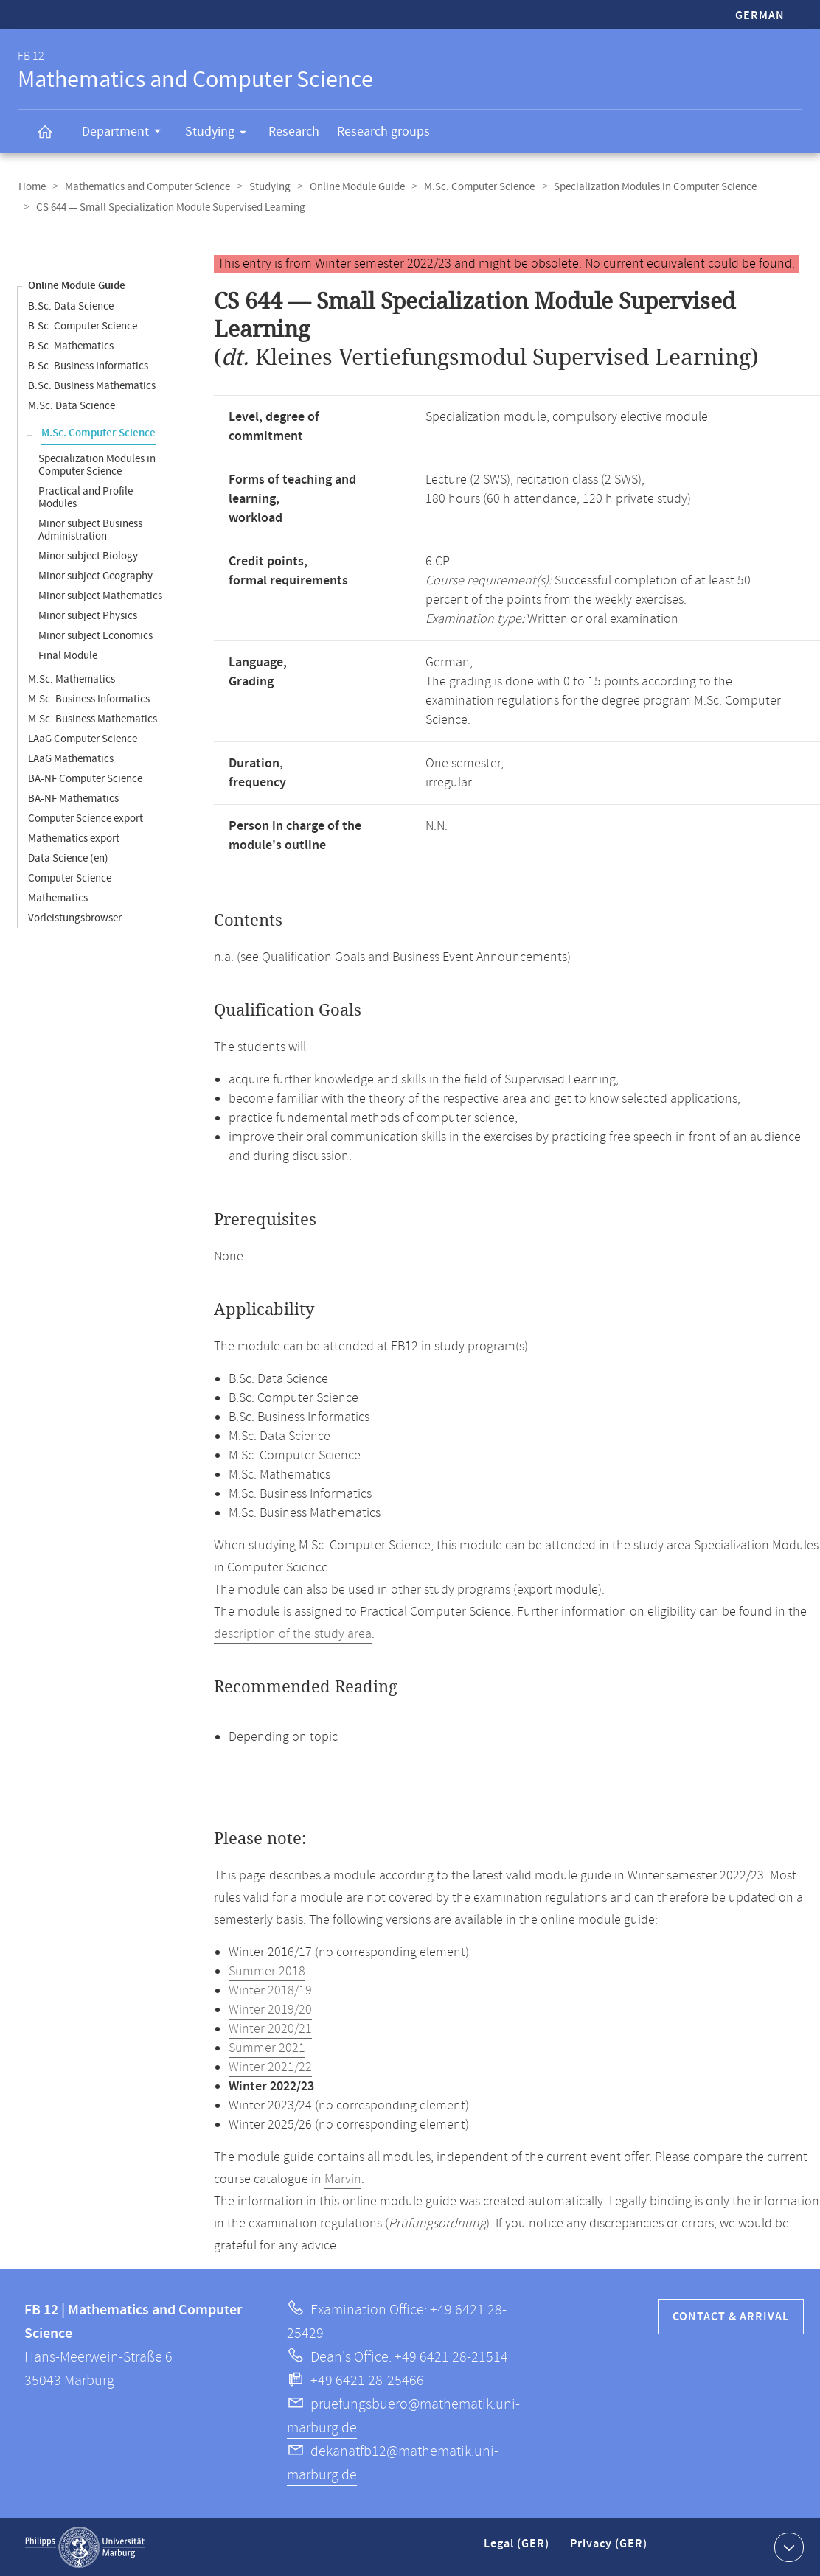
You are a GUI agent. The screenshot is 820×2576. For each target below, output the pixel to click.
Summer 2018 (267, 1971)
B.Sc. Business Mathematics (92, 385)
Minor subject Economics (95, 635)
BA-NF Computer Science (85, 778)
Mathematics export (73, 838)
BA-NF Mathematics (73, 798)
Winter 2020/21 (270, 2028)
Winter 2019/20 (270, 2009)
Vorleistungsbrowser (75, 917)
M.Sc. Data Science (71, 405)
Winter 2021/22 (270, 2067)
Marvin (342, 2179)
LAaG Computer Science (82, 738)
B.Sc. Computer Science (82, 325)
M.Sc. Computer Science (472, 187)
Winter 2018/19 (270, 1990)
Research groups (383, 131)
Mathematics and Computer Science (145, 187)
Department (126, 133)
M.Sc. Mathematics (71, 678)
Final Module (67, 655)
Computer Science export (85, 818)
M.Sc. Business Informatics (89, 698)
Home (31, 187)
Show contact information (787, 2546)
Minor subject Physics (87, 615)
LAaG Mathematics (71, 758)
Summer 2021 (267, 2047)
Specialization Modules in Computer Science (647, 187)
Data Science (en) (68, 858)
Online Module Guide (352, 187)
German (760, 16)
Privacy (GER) (610, 2549)
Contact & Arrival (731, 2316)
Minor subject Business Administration (90, 529)
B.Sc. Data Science (71, 306)
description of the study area (293, 1633)
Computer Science (69, 877)
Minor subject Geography (95, 575)
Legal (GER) (518, 2549)
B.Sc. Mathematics (71, 345)
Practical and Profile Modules (85, 497)
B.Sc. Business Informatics (88, 365)
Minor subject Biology (88, 555)
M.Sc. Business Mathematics (92, 718)
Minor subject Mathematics (100, 595)
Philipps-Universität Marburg (85, 2546)
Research (293, 131)
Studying (220, 134)
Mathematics (58, 897)
